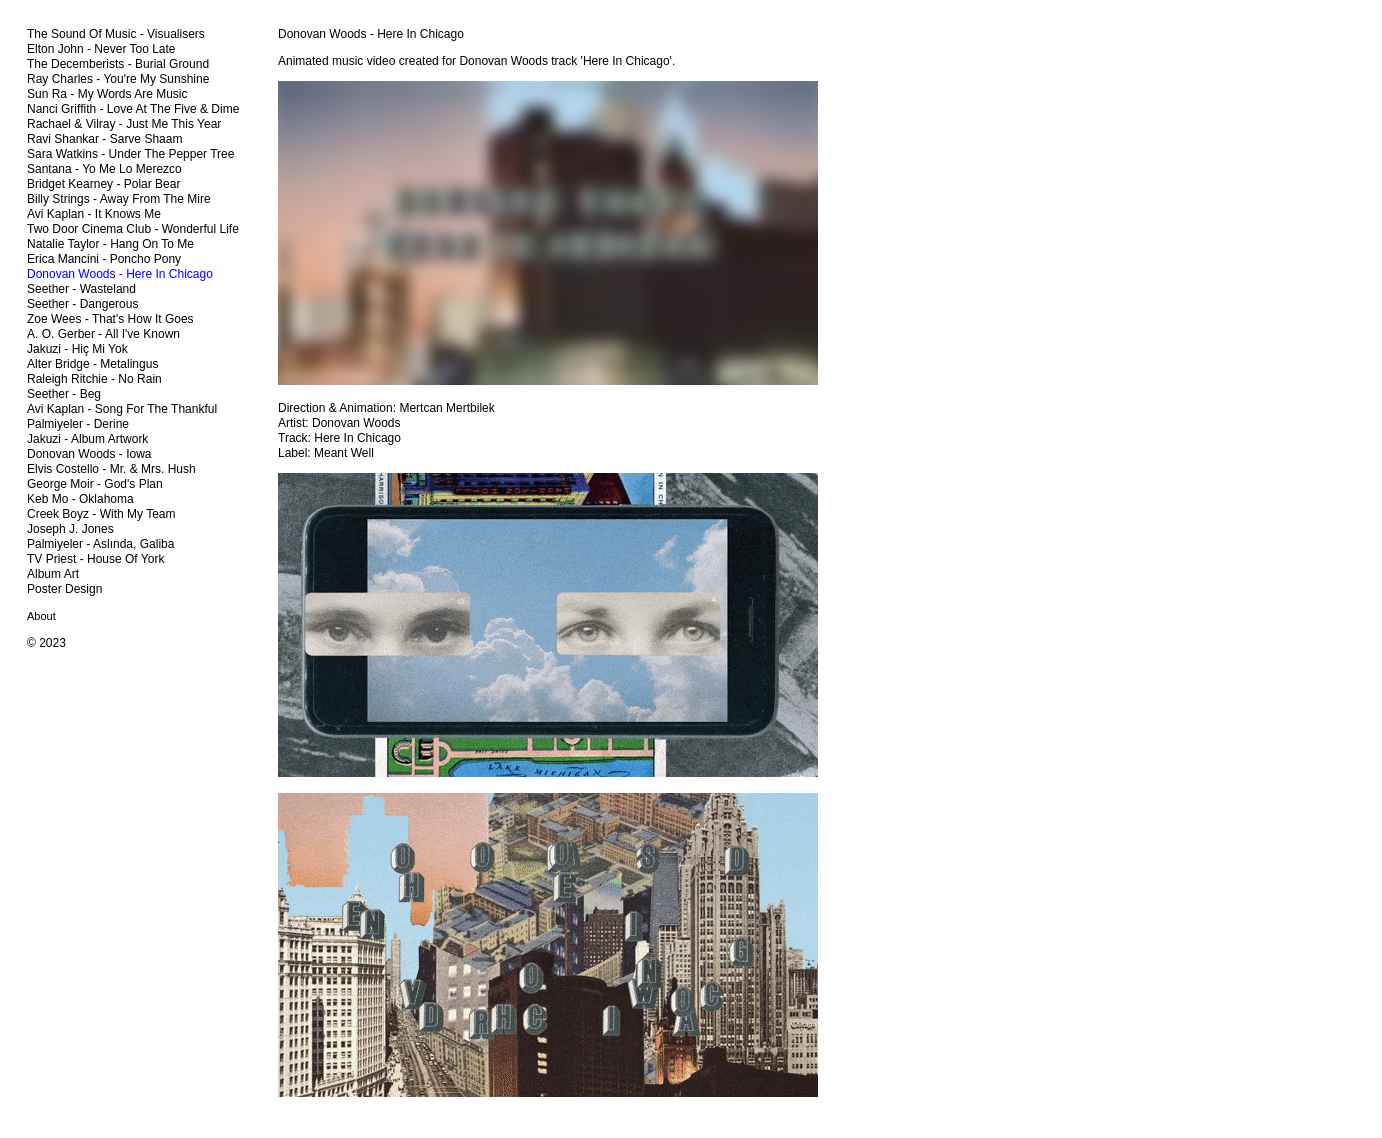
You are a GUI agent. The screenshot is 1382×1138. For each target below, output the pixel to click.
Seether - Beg (64, 394)
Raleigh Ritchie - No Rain (94, 379)
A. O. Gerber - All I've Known (103, 334)
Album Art (53, 574)
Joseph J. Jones (70, 529)
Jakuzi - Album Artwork (87, 439)
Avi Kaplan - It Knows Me (94, 214)
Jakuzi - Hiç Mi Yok (77, 349)
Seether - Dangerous (82, 304)
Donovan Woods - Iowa (89, 454)
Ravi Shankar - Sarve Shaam (104, 139)
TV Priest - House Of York (95, 559)
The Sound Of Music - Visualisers (116, 34)
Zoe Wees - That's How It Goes (110, 319)
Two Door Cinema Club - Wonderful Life (133, 229)
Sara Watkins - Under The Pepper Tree (130, 154)
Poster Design (64, 589)
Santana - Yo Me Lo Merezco (104, 169)
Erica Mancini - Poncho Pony (104, 259)
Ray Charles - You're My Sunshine (118, 79)
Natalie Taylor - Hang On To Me (110, 244)
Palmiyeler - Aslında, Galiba (100, 544)
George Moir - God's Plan (95, 484)
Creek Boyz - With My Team (101, 514)
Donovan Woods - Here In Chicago (120, 274)
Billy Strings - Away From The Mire (119, 199)
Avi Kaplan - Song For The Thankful (122, 409)
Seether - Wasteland (81, 289)
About (41, 616)
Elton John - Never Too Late (101, 49)
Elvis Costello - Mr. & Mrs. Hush (111, 469)
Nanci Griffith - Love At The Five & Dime (133, 109)
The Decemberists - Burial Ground (118, 64)
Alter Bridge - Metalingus (92, 364)
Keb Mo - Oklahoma (80, 499)
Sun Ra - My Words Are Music (107, 94)
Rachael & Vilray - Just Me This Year (124, 124)
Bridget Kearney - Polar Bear (103, 184)
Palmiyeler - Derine (78, 424)
